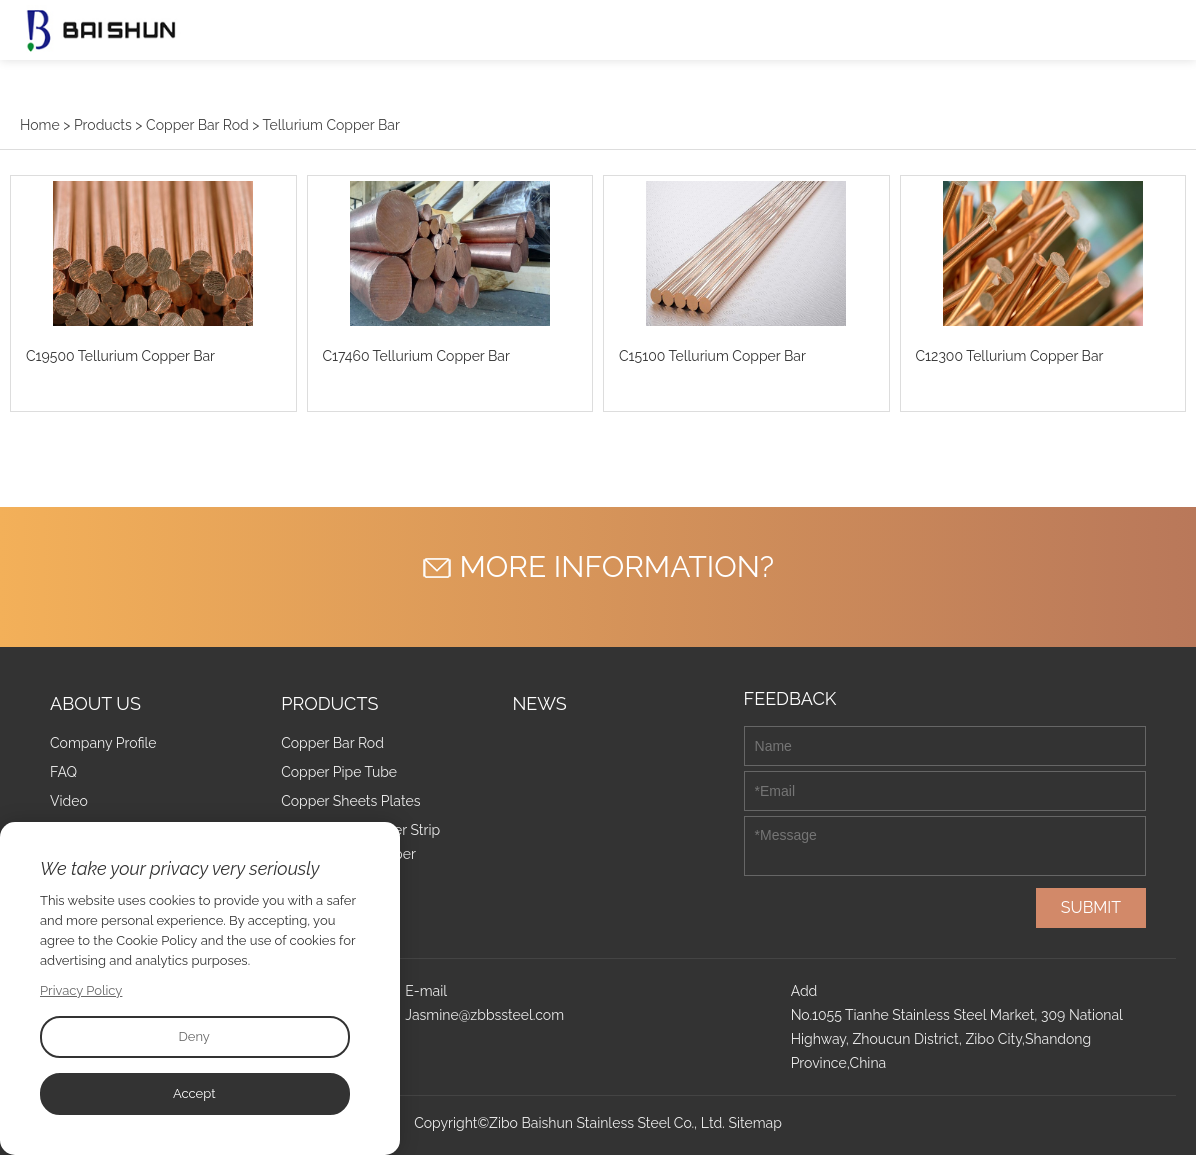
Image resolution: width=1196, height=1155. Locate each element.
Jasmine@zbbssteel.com (484, 1015)
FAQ (63, 772)
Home (40, 125)
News (539, 703)
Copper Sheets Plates (350, 801)
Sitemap (754, 1123)
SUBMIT (1091, 907)
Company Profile (103, 743)
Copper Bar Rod (197, 125)
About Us (95, 703)
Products (103, 125)
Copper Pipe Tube (339, 772)
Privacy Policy (81, 990)
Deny (193, 1036)
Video (69, 801)
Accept (194, 1093)
